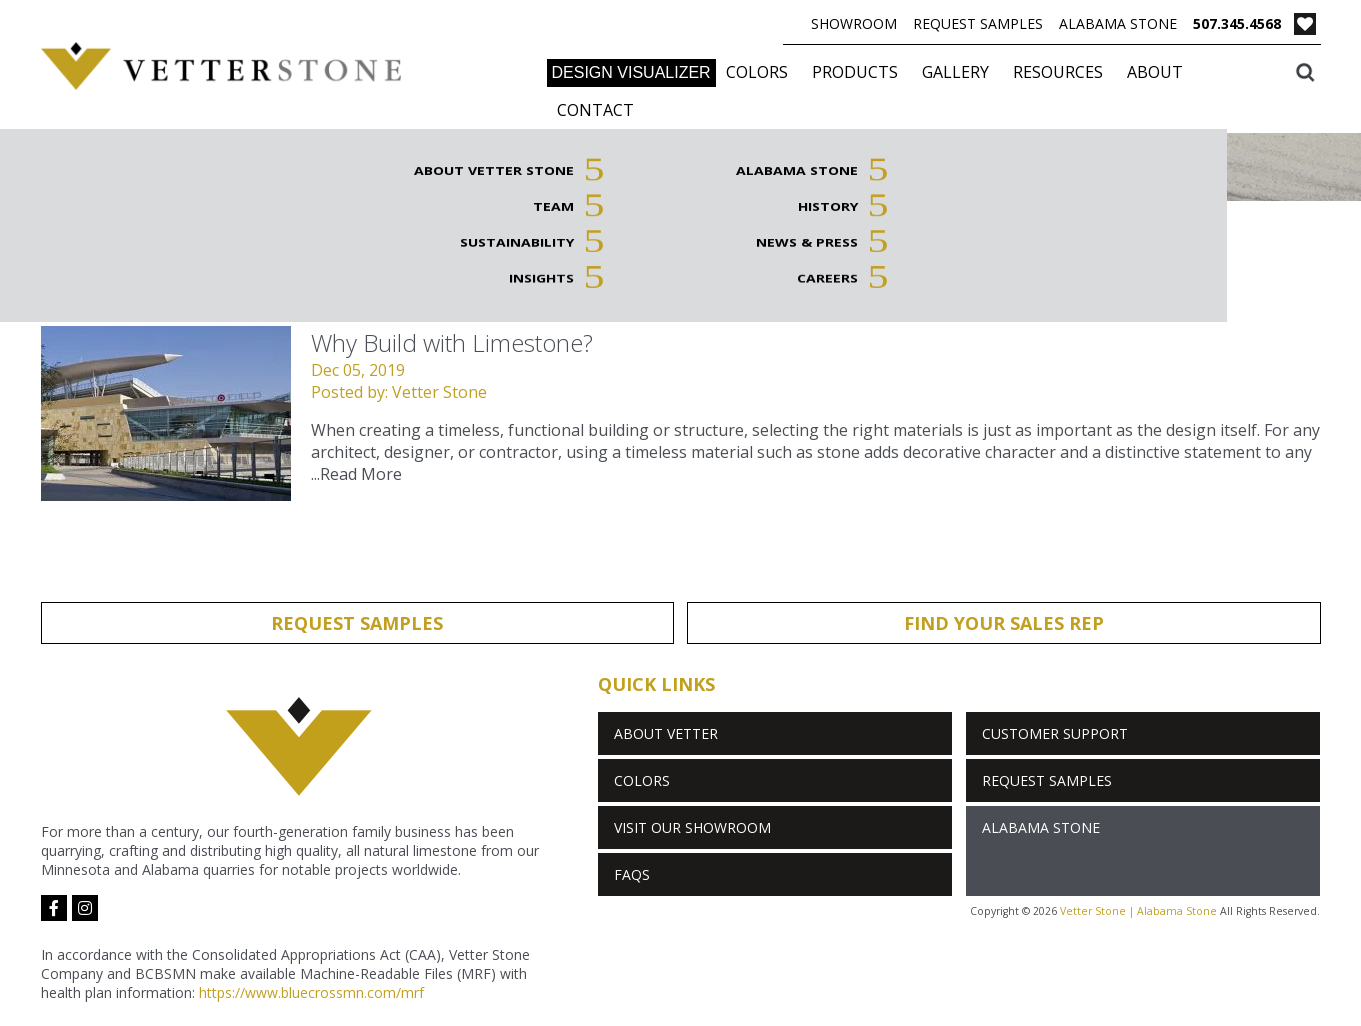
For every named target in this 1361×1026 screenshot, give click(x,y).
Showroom (854, 23)
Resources (1058, 72)
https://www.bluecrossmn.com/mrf (311, 992)
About (1155, 72)
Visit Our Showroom (692, 827)
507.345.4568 (1237, 23)
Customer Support (1055, 733)
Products (855, 72)
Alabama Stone (1118, 23)
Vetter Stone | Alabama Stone (1138, 911)
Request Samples (978, 23)
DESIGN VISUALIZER (631, 72)
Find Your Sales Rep (1004, 623)
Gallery (955, 72)
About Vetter (666, 733)
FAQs (632, 874)
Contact (595, 110)
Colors (757, 72)
